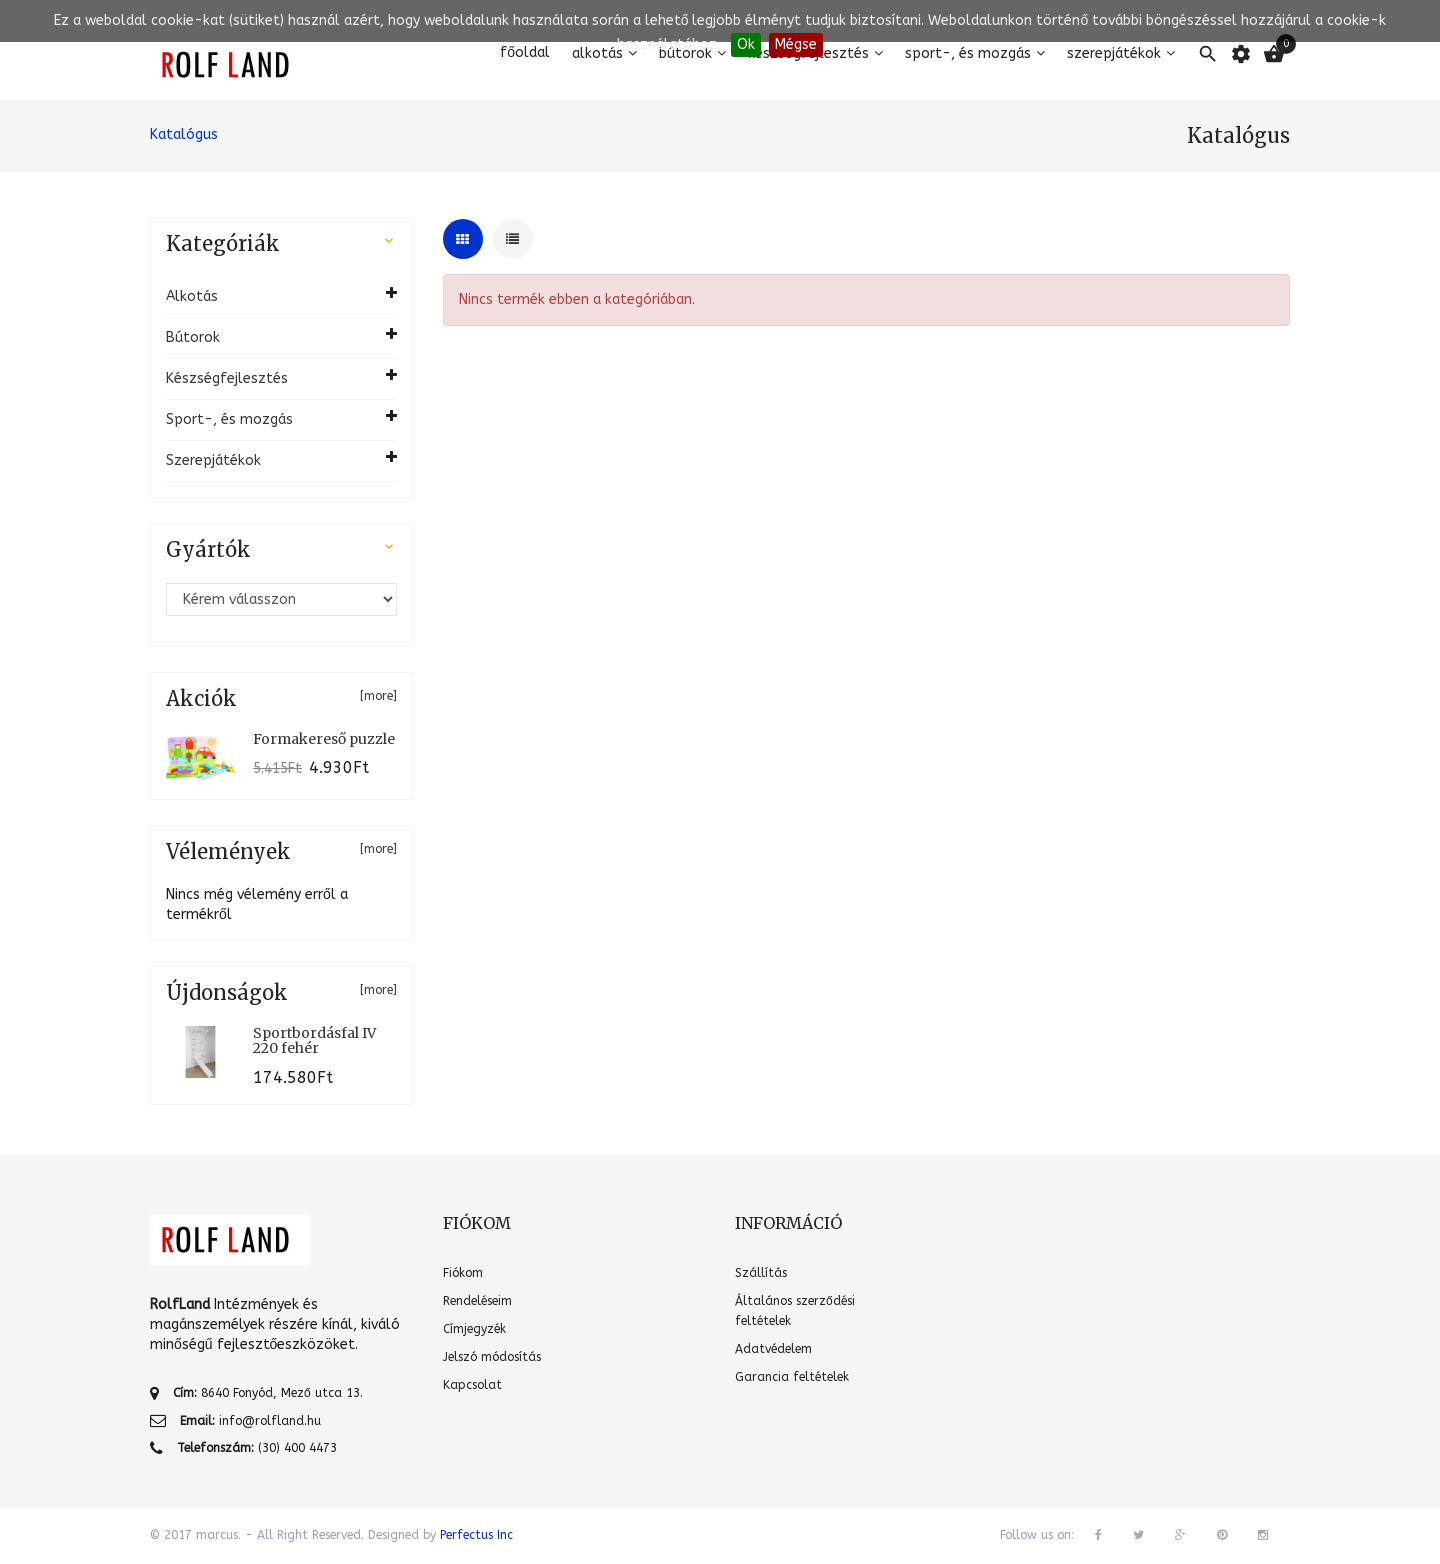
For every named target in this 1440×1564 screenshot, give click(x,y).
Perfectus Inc (476, 1535)
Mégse (796, 44)
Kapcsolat (472, 1385)
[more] (378, 696)
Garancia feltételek (792, 1377)
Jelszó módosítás (492, 1357)
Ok (746, 44)
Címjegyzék (474, 1329)
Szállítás (761, 1273)
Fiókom (463, 1273)
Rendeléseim (477, 1301)
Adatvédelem (773, 1349)
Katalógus (184, 134)
